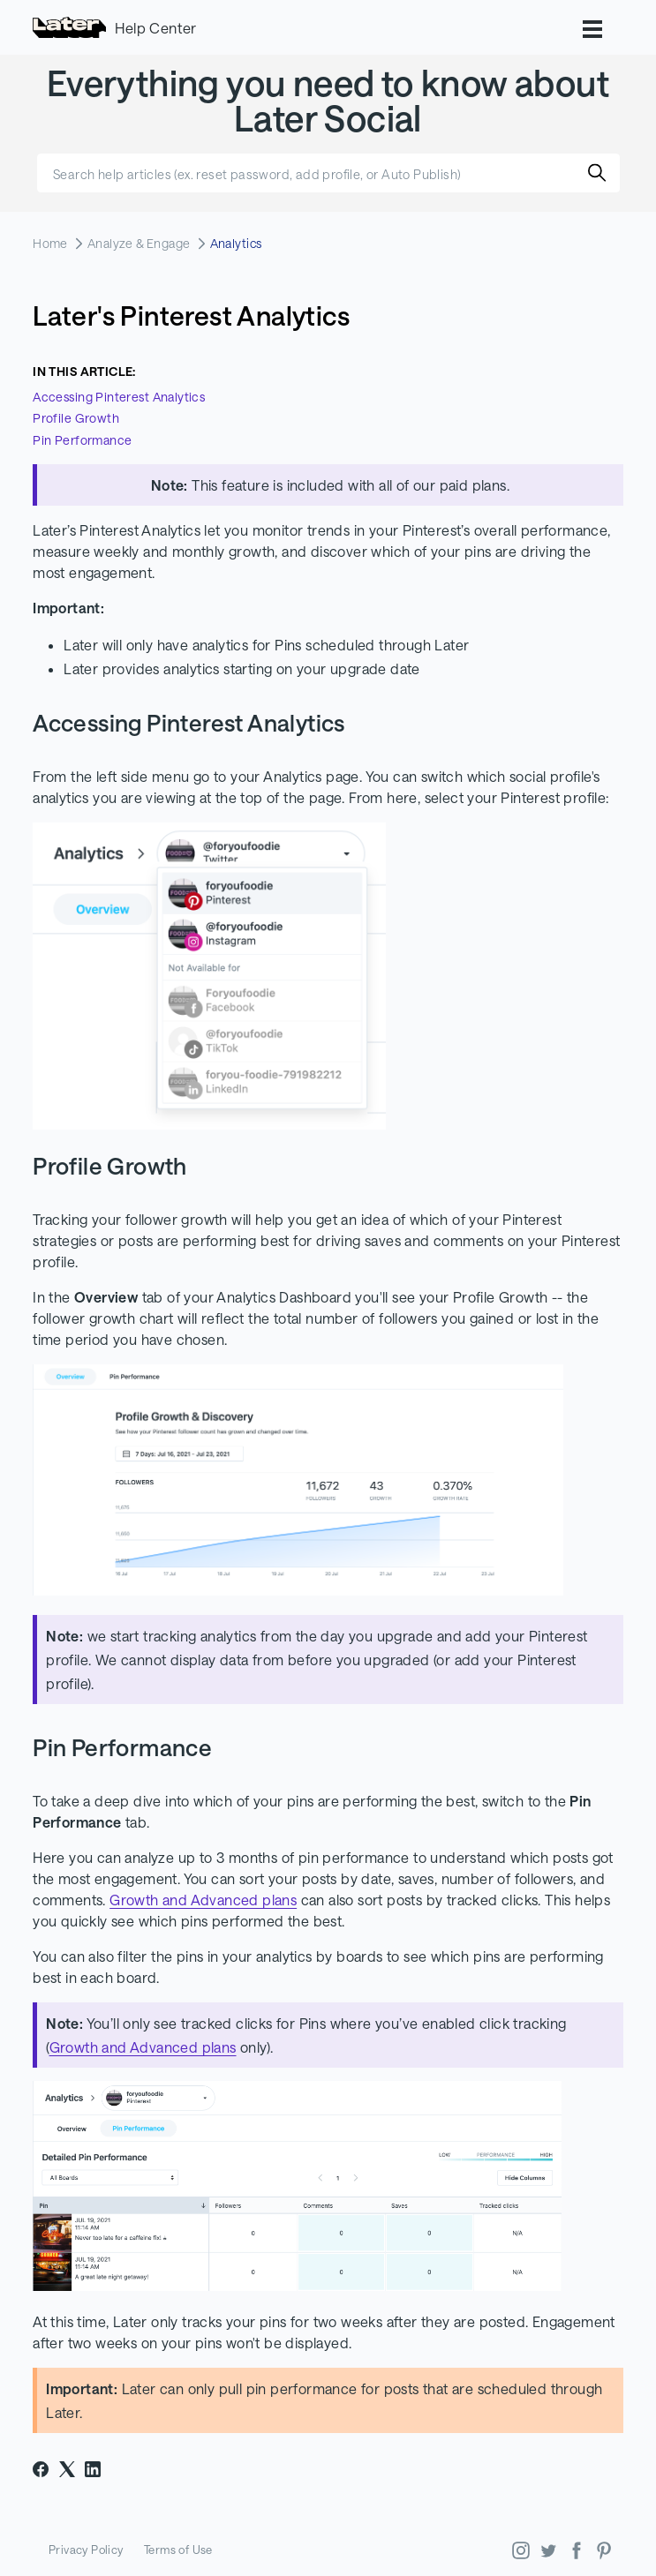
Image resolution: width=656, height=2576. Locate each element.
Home (50, 243)
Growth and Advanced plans (203, 1899)
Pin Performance (82, 439)
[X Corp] (67, 2469)
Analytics (236, 243)
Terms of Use (178, 2549)
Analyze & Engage (139, 243)
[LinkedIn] (93, 2469)
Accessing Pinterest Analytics (119, 396)
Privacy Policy (86, 2549)
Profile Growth (76, 417)
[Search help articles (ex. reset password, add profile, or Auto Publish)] (328, 173)
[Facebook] (41, 2469)
